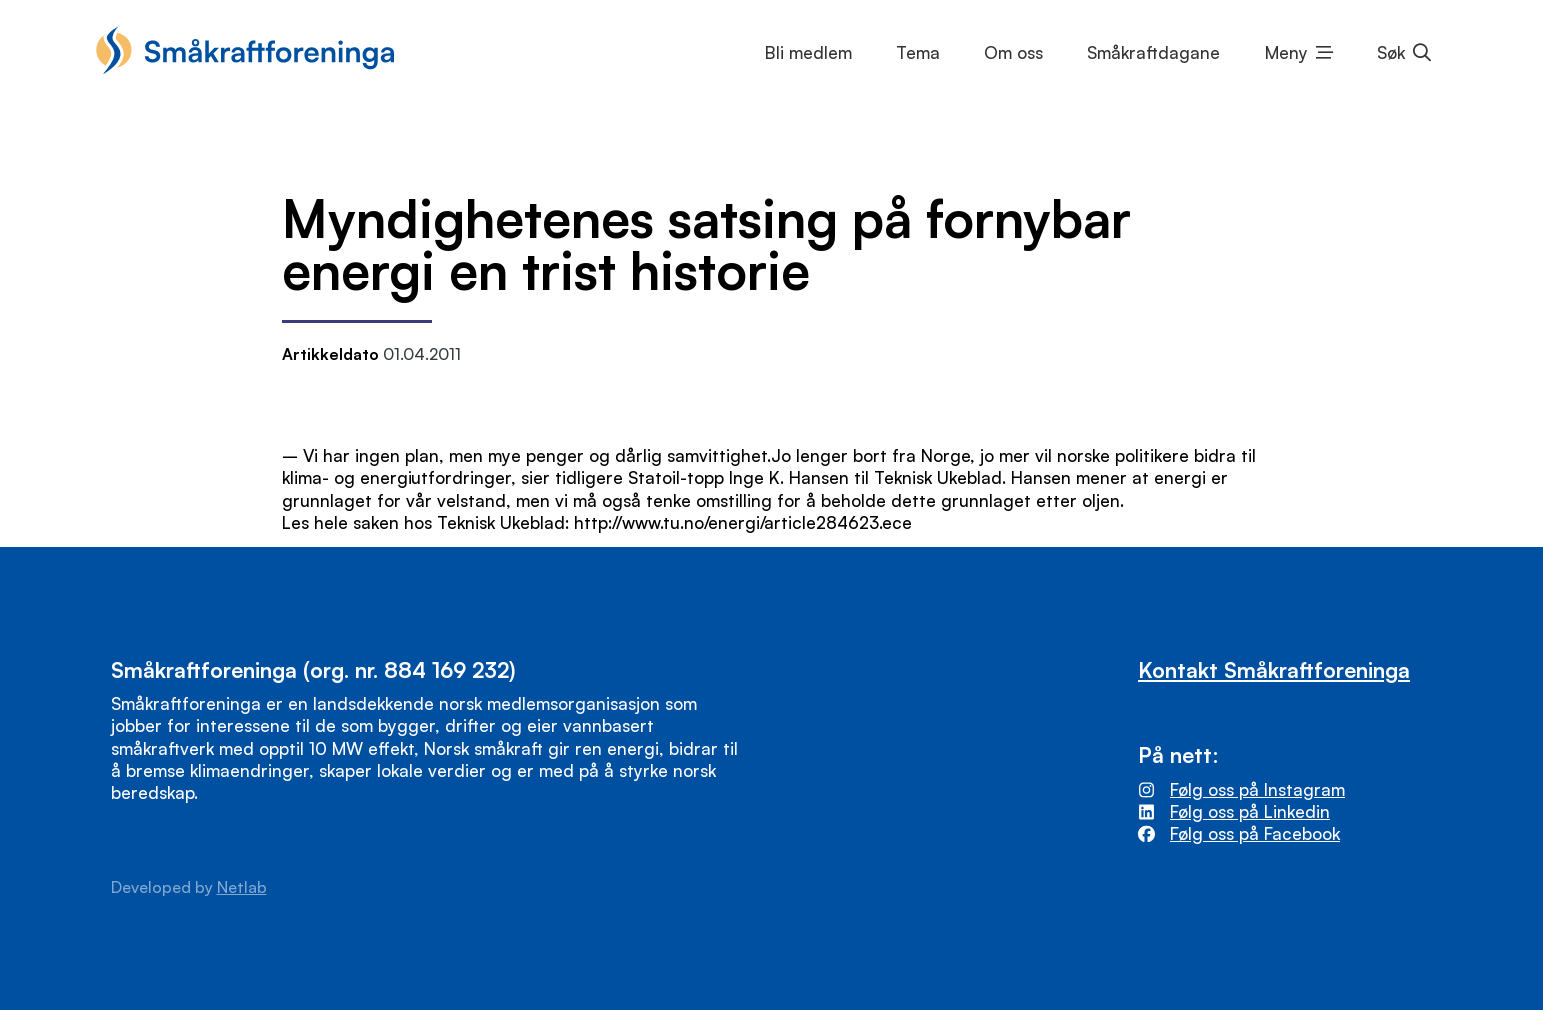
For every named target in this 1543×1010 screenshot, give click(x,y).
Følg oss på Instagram (1257, 789)
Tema (918, 52)
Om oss (1013, 52)
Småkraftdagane (1153, 52)
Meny (1286, 52)
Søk (1391, 52)
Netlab (242, 887)
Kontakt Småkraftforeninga (1274, 669)
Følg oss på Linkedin (1250, 811)
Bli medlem (808, 52)
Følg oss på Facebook (1255, 833)
